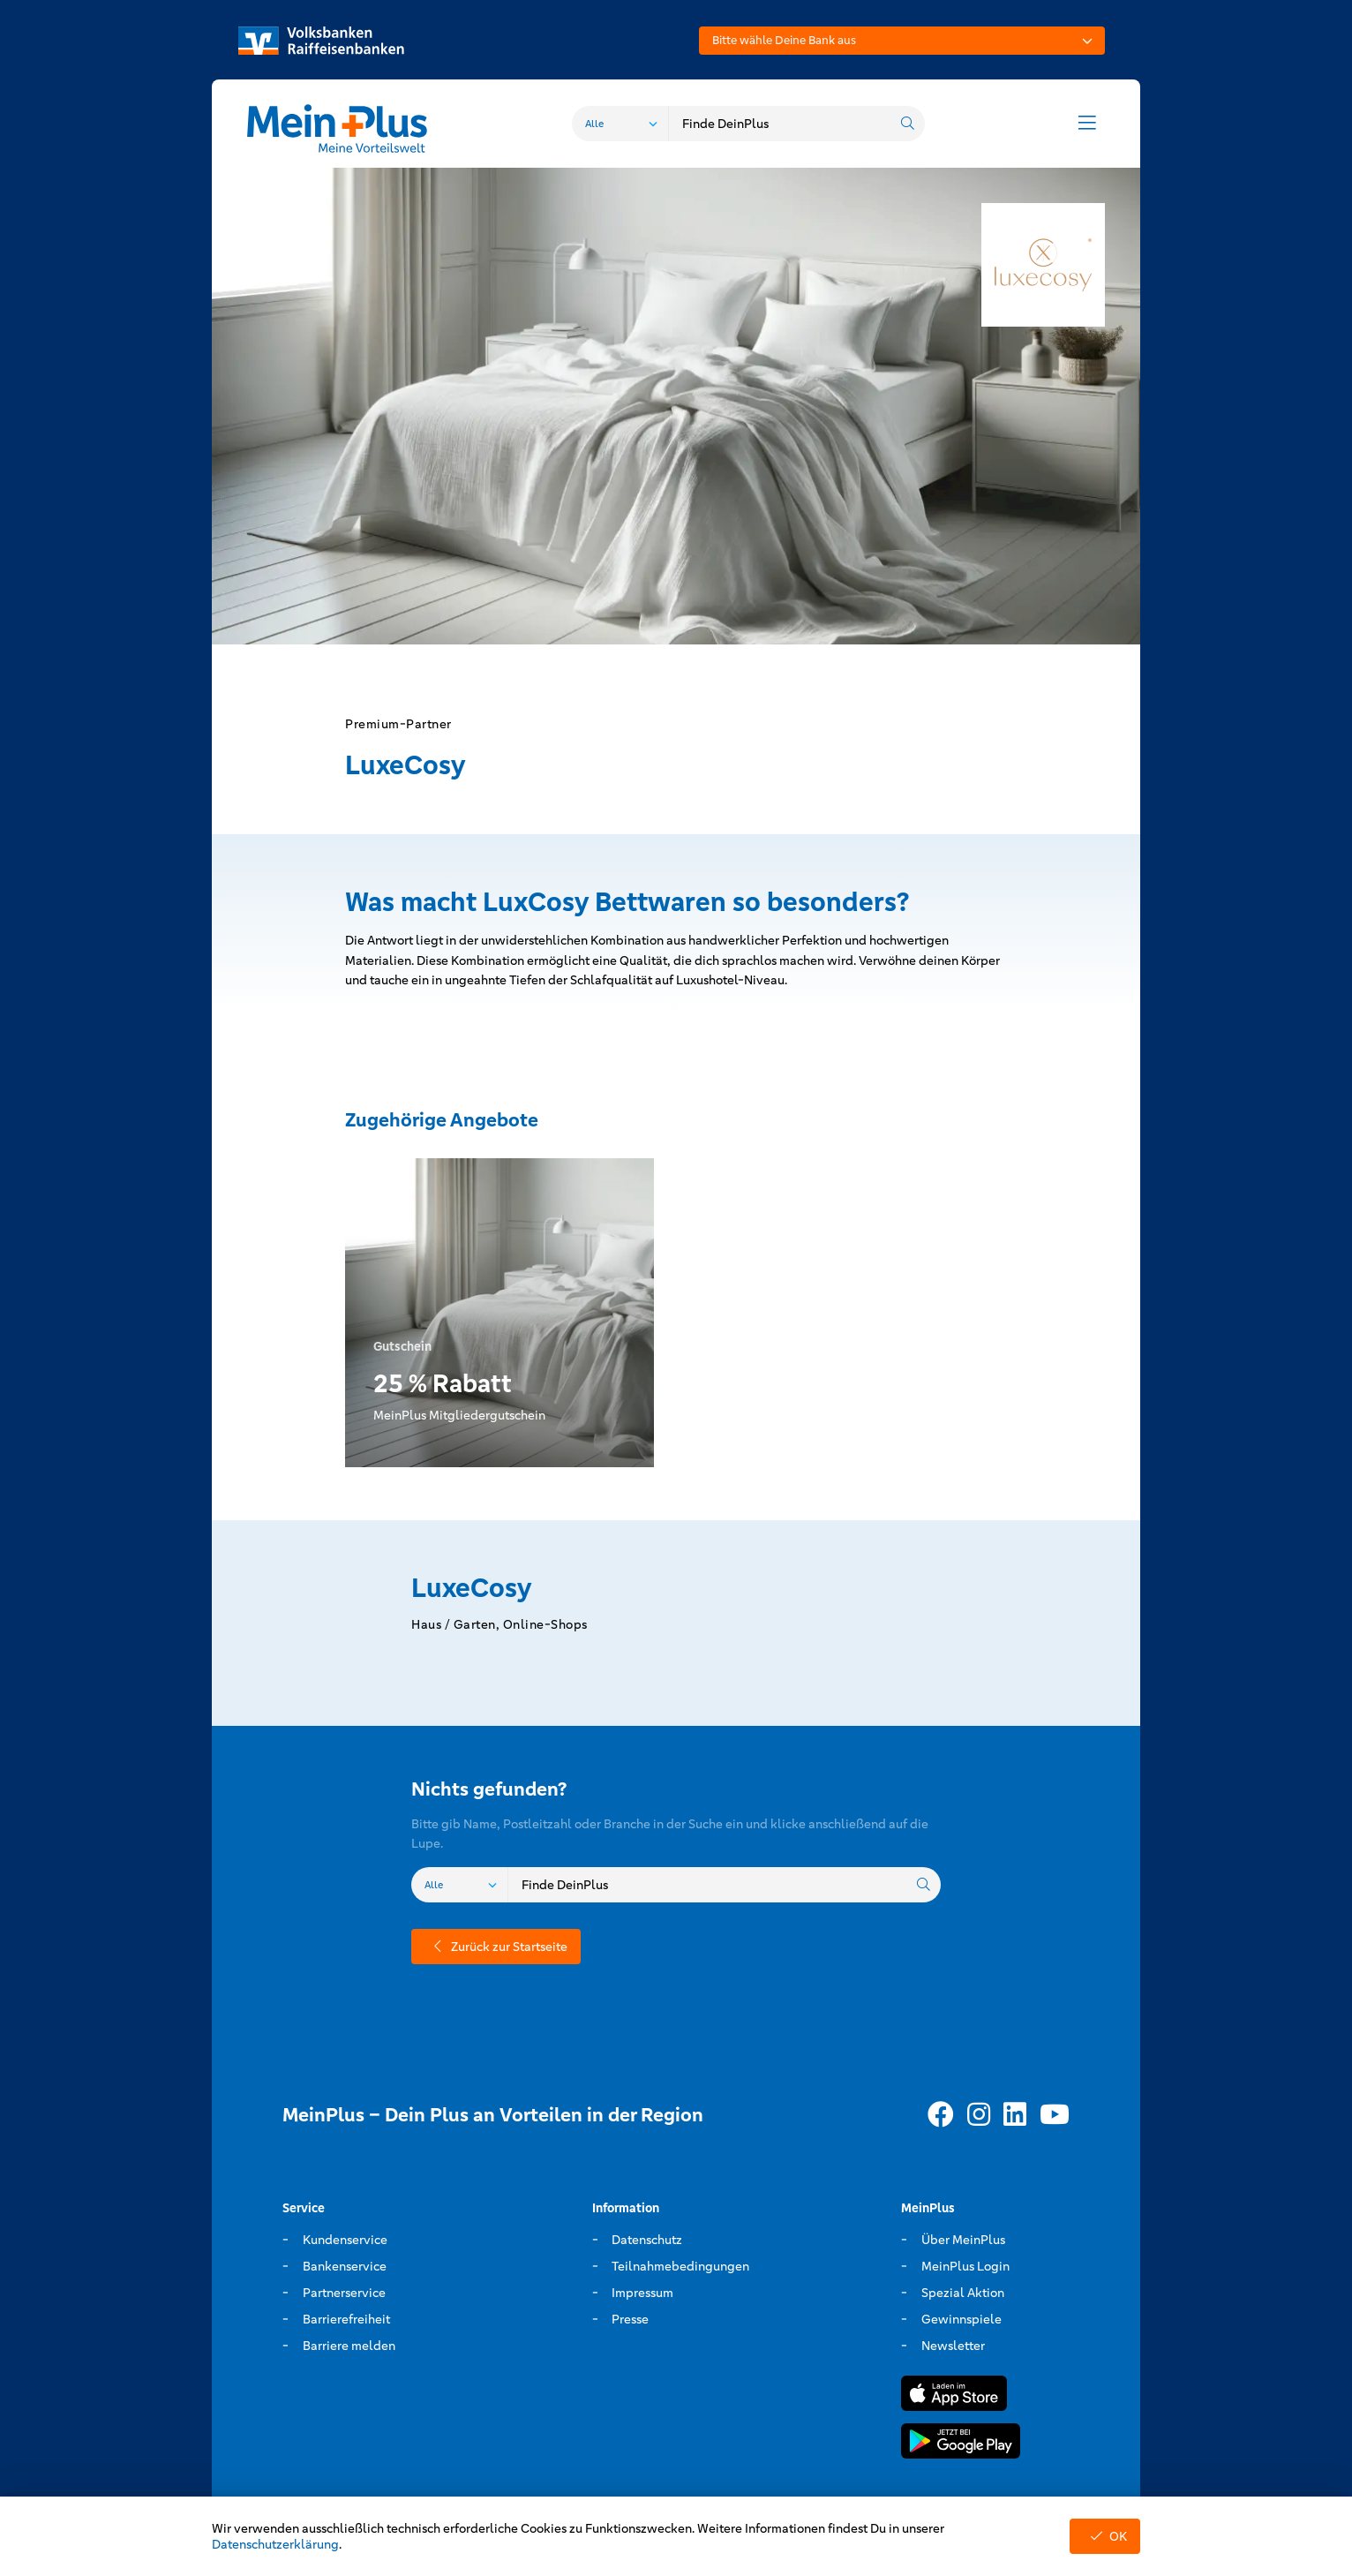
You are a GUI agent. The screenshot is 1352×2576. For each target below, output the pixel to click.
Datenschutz (647, 2240)
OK (1105, 2536)
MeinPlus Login (965, 2266)
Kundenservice (345, 2240)
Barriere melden (349, 2346)
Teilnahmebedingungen (680, 2266)
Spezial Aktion (962, 2293)
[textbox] (902, 40)
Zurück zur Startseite (495, 1947)
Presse (630, 2319)
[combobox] (902, 40)
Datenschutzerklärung (275, 2544)
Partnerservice (344, 2293)
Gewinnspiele (961, 2319)
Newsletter (953, 2346)
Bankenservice (345, 2266)
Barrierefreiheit (346, 2319)
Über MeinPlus (963, 2240)
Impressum (642, 2293)
